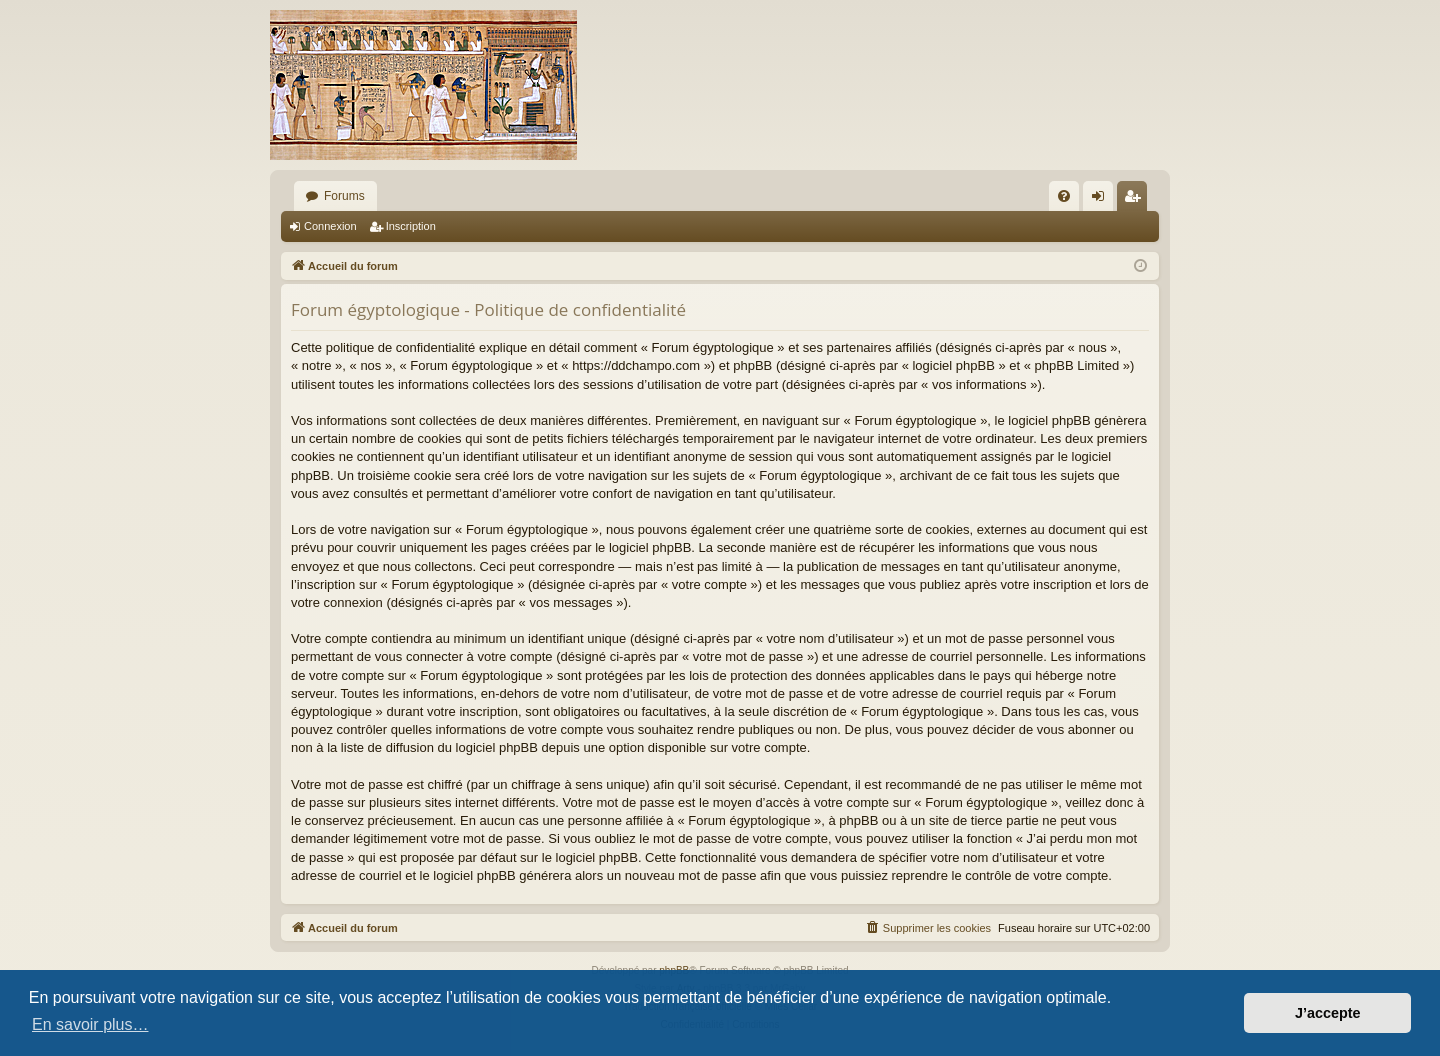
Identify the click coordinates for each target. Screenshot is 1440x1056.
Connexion (330, 226)
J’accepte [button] (1328, 1013)
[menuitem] (1064, 196)
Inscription (411, 226)
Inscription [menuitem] (1136, 200)
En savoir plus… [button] (90, 1024)
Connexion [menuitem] (1102, 200)
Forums (344, 196)
